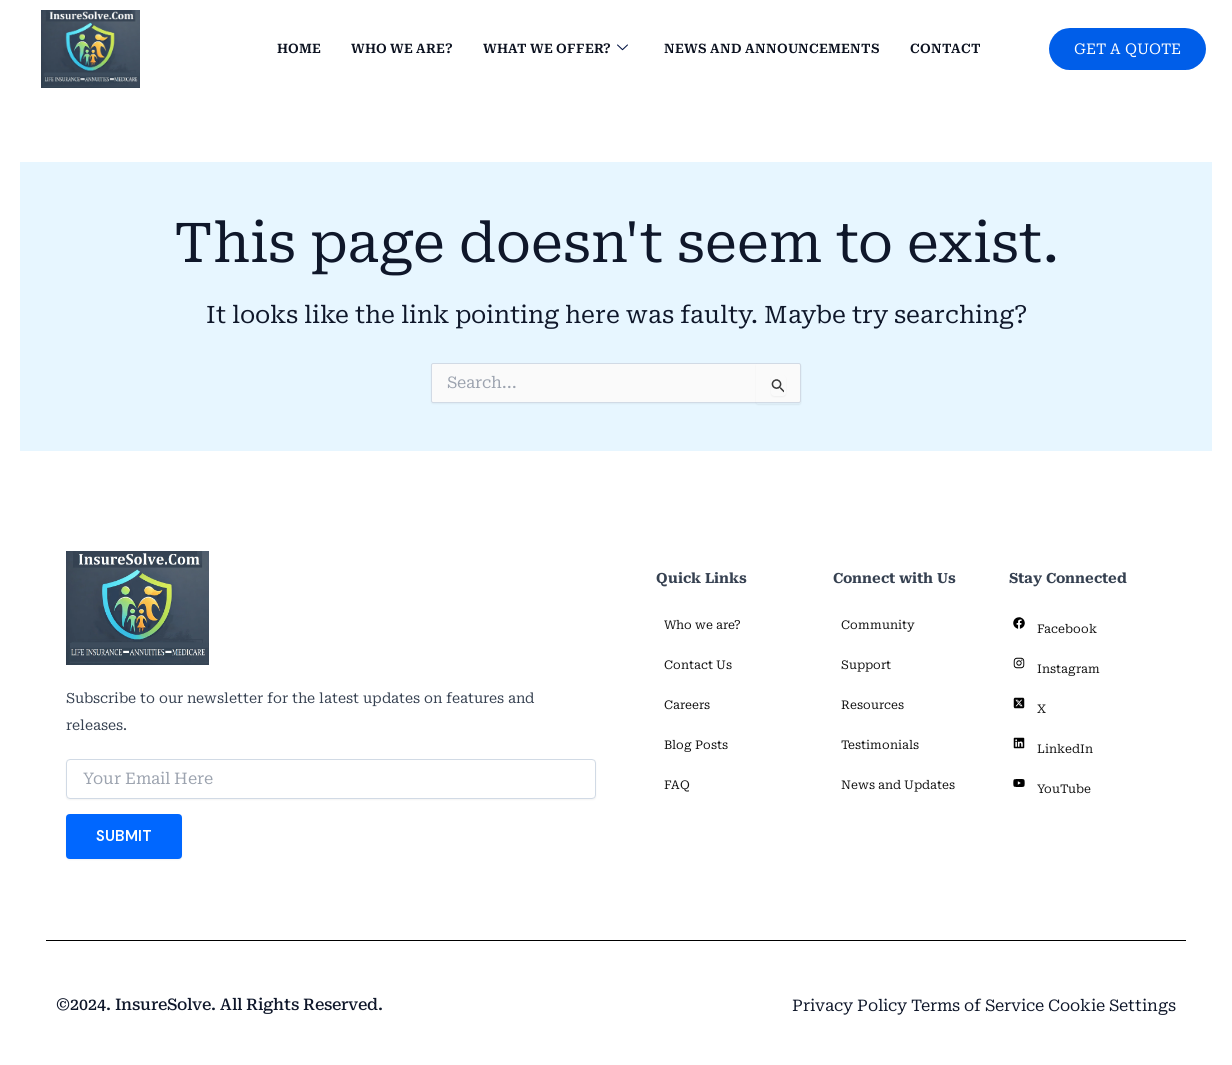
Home (292, 49)
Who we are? (395, 49)
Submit (124, 836)
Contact (938, 49)
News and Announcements (765, 49)
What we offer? (548, 49)
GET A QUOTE (1124, 49)
